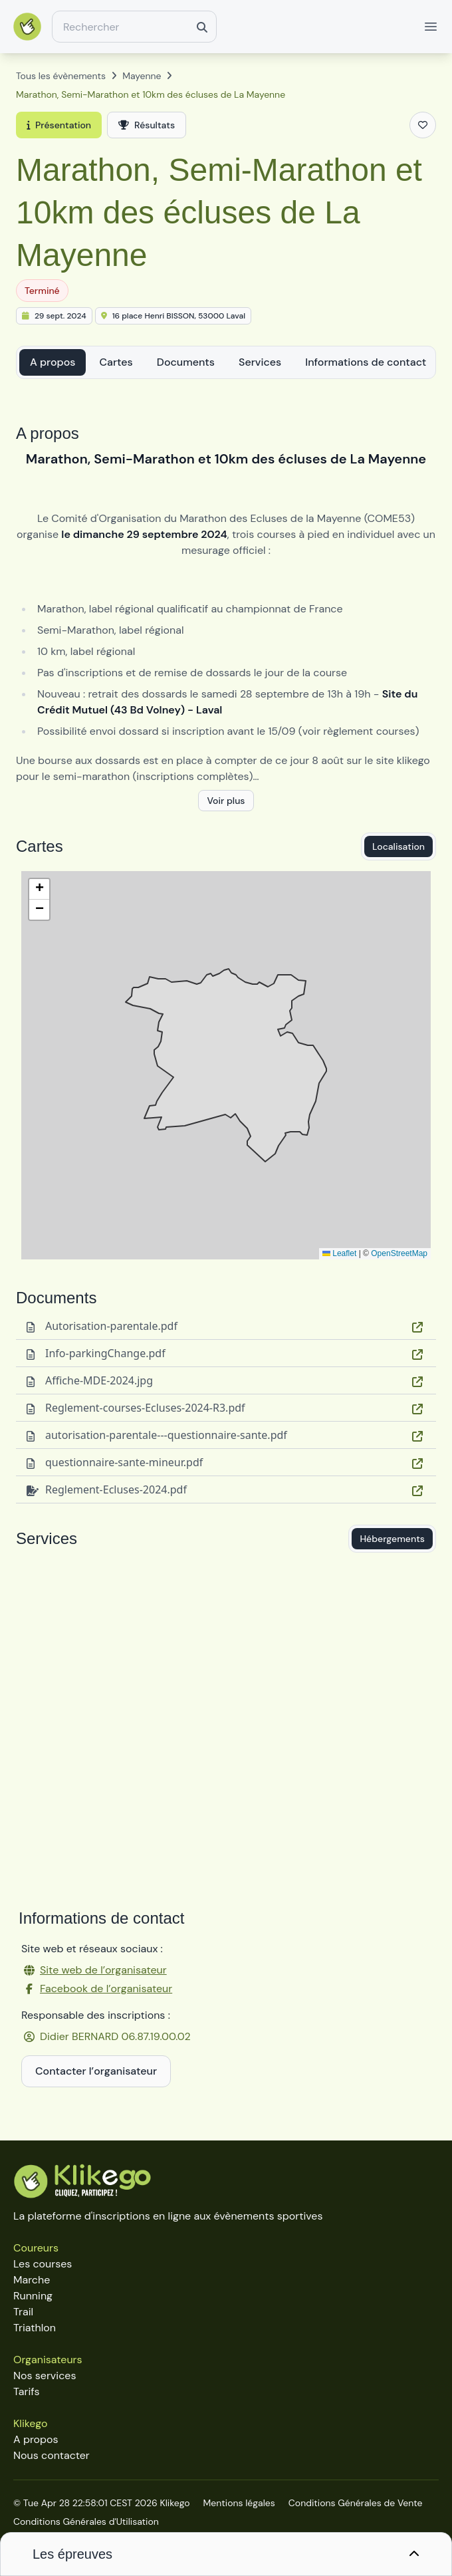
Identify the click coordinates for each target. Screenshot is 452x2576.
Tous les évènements (61, 76)
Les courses (42, 2264)
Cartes (115, 362)
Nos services (44, 2376)
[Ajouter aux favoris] (422, 125)
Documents (186, 362)
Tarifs (26, 2391)
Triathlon (34, 2328)
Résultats (146, 125)
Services (260, 362)
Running (33, 2296)
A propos (52, 362)
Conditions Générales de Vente (355, 2503)
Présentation (59, 125)
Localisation (398, 846)
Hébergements (392, 1539)
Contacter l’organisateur (96, 2071)
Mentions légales (239, 2503)
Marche (31, 2280)
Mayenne (141, 76)
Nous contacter (51, 2455)
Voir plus (226, 801)
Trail (23, 2312)
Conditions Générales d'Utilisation (86, 2521)
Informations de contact (365, 362)
